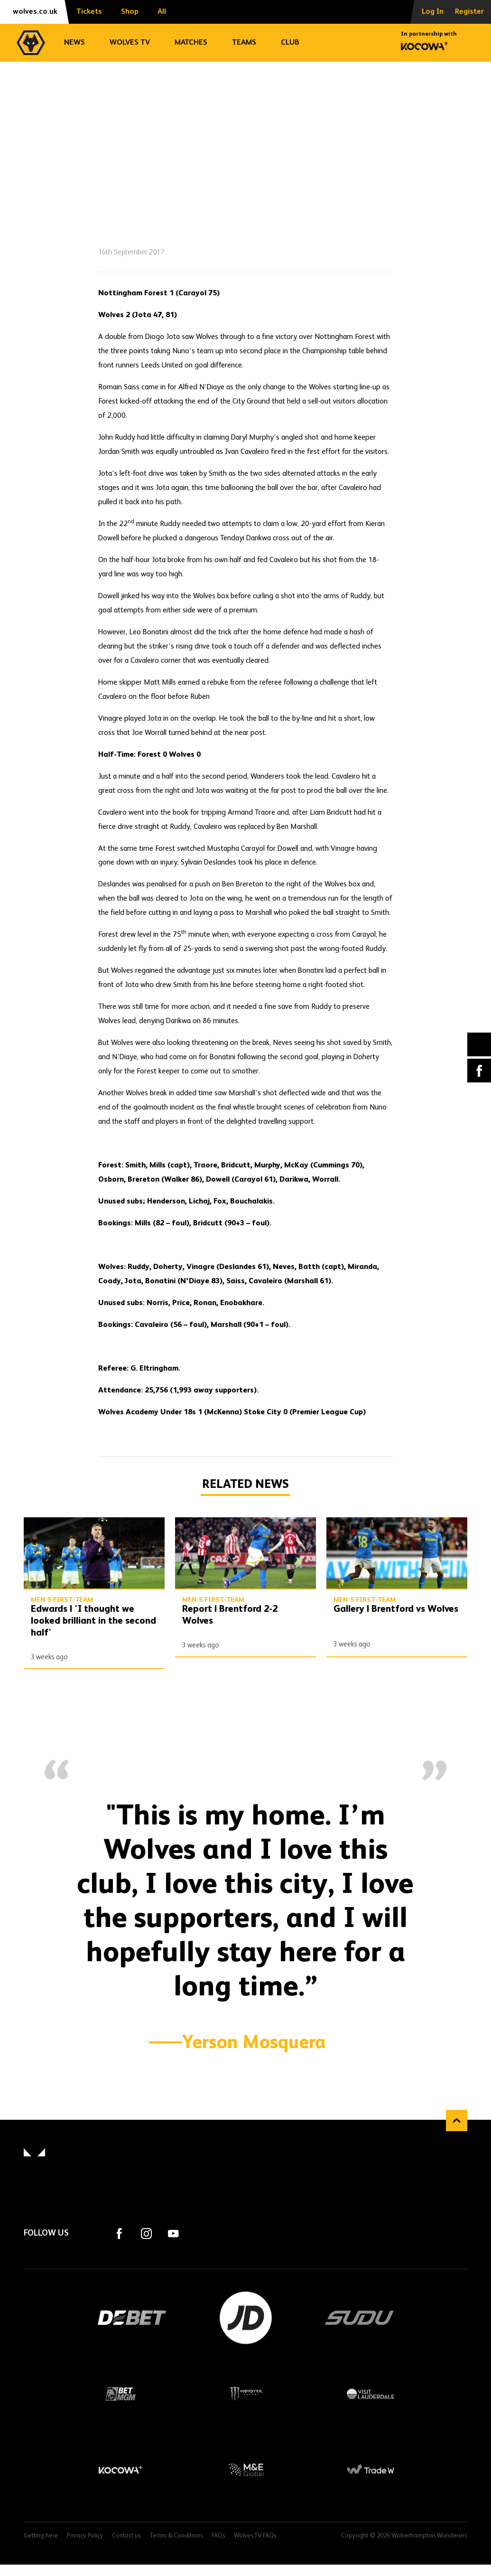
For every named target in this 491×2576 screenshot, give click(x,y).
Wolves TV (130, 43)
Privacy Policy (85, 2536)
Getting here (41, 2536)
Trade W (370, 2469)
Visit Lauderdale (370, 2393)
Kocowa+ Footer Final (120, 2469)
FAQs (218, 2536)
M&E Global (245, 2469)
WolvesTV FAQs (255, 2536)
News (74, 43)
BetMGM (120, 2393)
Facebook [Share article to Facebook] (479, 1070)
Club (290, 43)
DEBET (132, 2317)
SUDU (359, 2317)
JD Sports (246, 2317)
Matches (191, 43)
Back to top (456, 2120)
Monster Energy (245, 2393)
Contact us (126, 2536)
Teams (244, 43)
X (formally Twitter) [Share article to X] (479, 1045)
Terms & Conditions (176, 2536)
